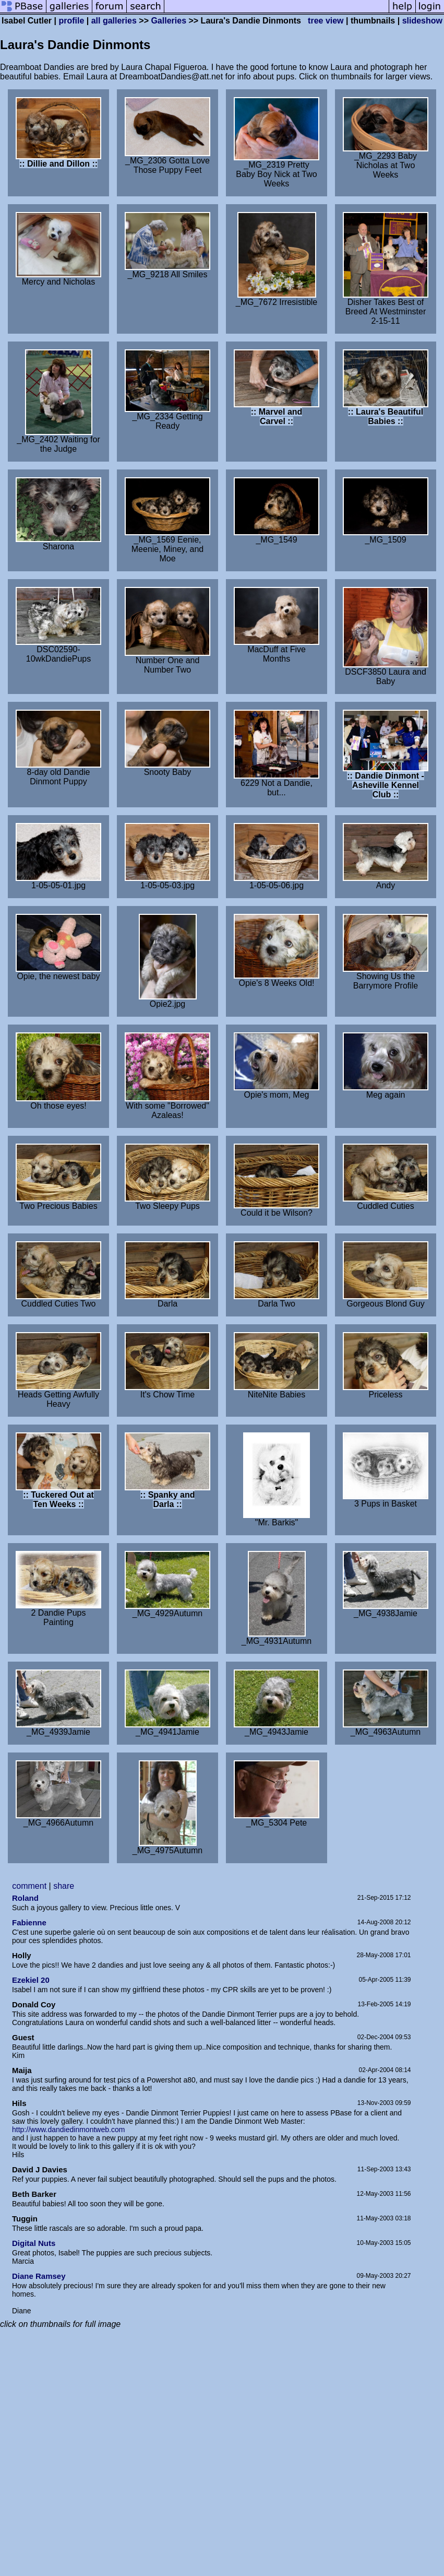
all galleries (114, 20)
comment (29, 1885)
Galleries (168, 20)
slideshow (422, 20)
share (63, 1885)
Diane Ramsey (39, 2276)
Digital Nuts (33, 2243)
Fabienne (29, 1922)
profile (71, 20)
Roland (25, 1897)
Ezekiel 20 (31, 1979)
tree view (325, 20)
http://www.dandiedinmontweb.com (68, 2129)
